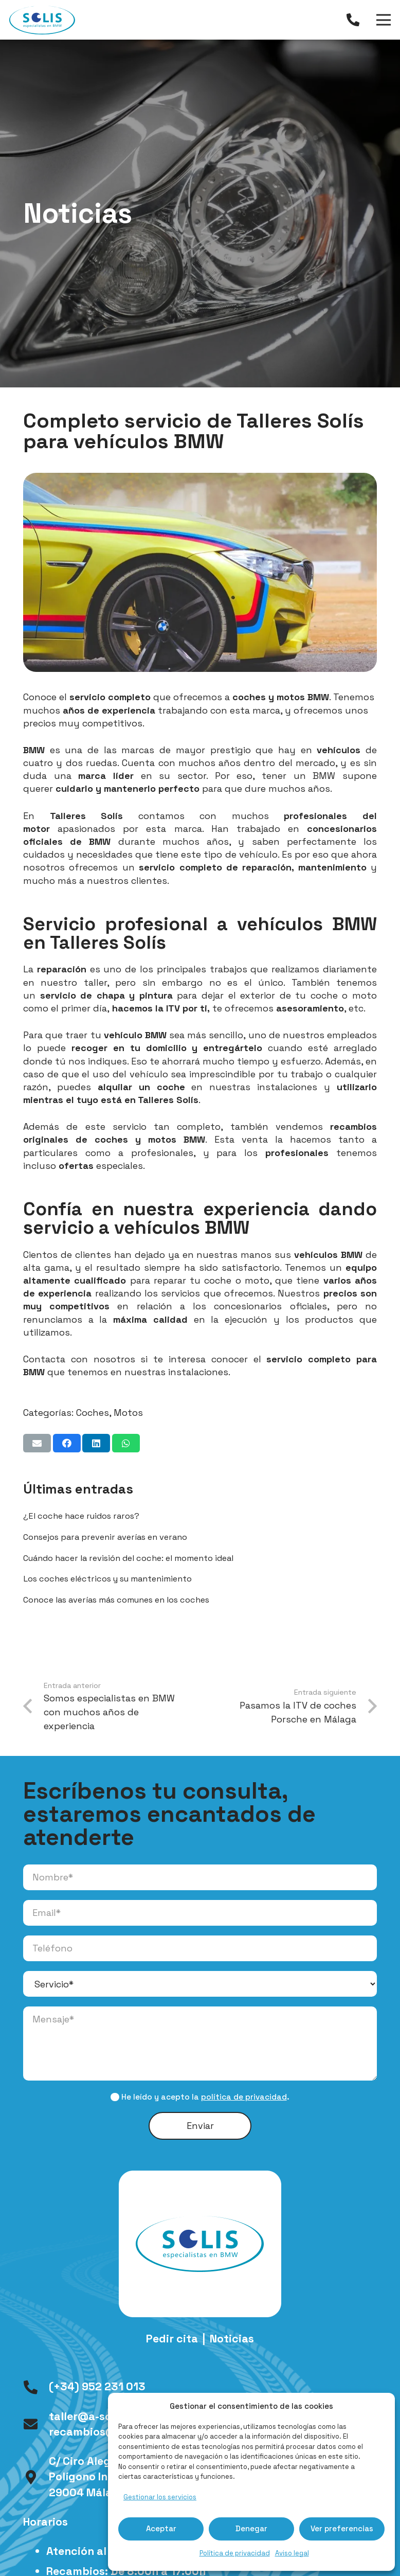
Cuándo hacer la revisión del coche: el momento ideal (128, 1558)
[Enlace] (356, 19)
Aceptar (161, 2528)
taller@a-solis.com (99, 2416)
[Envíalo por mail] (37, 1443)
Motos (128, 1412)
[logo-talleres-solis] (42, 20)
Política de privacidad (234, 2553)
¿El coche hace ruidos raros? (81, 1516)
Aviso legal (292, 2553)
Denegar (251, 2528)
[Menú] (383, 20)
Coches (92, 1412)
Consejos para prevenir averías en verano (105, 1537)
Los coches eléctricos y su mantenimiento (107, 1578)
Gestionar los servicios (159, 2497)
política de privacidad (244, 2097)
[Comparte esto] (67, 1443)
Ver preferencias (342, 2528)
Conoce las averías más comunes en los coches (116, 1599)
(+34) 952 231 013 (97, 2386)
